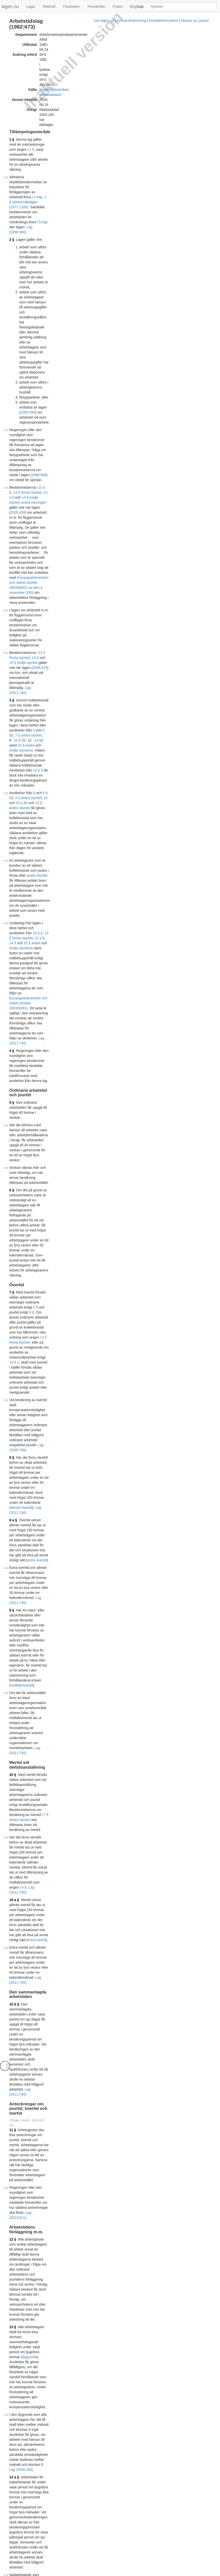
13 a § (85, 181)
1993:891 (27, 1762)
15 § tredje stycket (97, 241)
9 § (11, 594)
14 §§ (109, 269)
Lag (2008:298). (114, 1814)
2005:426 (76, 186)
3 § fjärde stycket (68, 1468)
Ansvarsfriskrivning (90, 2573)
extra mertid (101, 708)
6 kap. (76, 1854)
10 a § (14, 698)
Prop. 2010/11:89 (81, 2460)
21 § (12, 1304)
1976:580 (36, 1503)
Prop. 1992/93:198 (92, 2000)
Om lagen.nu (63, 2573)
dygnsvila (92, 862)
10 (85, 291)
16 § (12, 1095)
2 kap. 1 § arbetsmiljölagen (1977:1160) (50, 86)
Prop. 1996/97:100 (92, 2054)
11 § (12, 785)
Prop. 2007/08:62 (81, 2323)
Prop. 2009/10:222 (78, 2409)
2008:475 (33, 246)
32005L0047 (47, 2382)
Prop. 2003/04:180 (82, 2187)
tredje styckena (40, 274)
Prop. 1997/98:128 (82, 2086)
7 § (11, 481)
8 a (34, 1232)
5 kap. (67, 91)
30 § (12, 1821)
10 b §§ (90, 269)
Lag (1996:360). (102, 91)
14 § (72, 241)
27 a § (14, 1712)
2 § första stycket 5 (114, 2157)
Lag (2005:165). (68, 899)
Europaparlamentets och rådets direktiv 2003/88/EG (70, 356)
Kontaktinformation (122, 2573)
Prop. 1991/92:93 (61, 1975)
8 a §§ (48, 291)
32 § (12, 1879)
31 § (12, 1861)
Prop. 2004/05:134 (82, 2267)
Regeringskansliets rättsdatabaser (65, 44)
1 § (11, 69)
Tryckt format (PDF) (33, 2079)
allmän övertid (21, 551)
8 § (11, 536)
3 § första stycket (22, 496)
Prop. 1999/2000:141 (80, 2119)
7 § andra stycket (64, 269)
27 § (12, 1642)
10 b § (43, 181)
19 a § (14, 1227)
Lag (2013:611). (100, 812)
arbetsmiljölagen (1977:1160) (103, 1854)
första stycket (42, 1030)
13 (44, 1155)
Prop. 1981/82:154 (62, 1909)
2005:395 (75, 146)
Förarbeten (71, 7)
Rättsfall (49, 7)
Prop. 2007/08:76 (81, 2372)
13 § (12, 857)
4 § (11, 374)
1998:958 (95, 169)
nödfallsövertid (54, 614)
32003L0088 (47, 2197)
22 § (105, 1269)
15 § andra (56, 341)
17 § (12, 1117)
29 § (12, 1796)
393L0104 (55, 2035)
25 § (12, 1493)
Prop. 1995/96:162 (92, 2025)
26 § (12, 1527)
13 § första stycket (64, 181)
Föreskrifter (96, 7)
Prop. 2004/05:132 (82, 2225)
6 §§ (45, 269)
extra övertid (101, 569)
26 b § (14, 1602)
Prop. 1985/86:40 (61, 1929)
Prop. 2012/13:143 (82, 2524)
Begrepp (136, 7)
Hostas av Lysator (154, 2573)
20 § (12, 1291)
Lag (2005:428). (89, 2182)
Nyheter (157, 7)
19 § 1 (51, 501)
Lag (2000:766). (92, 528)
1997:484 (70, 1752)
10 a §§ (100, 291)
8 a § (13, 559)
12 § (12, 829)
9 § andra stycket (67, 291)
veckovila (81, 1000)
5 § (11, 401)
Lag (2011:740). (37, 251)
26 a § (14, 1585)
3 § (11, 259)
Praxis (118, 7)
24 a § (14, 1463)
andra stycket (37, 319)
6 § (11, 439)
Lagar (30, 7)
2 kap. (90, 1560)
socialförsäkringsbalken (31, 1565)
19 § (12, 1182)
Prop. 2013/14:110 (82, 2556)
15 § (12, 1052)
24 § (12, 1410)
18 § (12, 1155)
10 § (12, 653)
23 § (12, 1383)
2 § (102, 69)
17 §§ (53, 1155)
